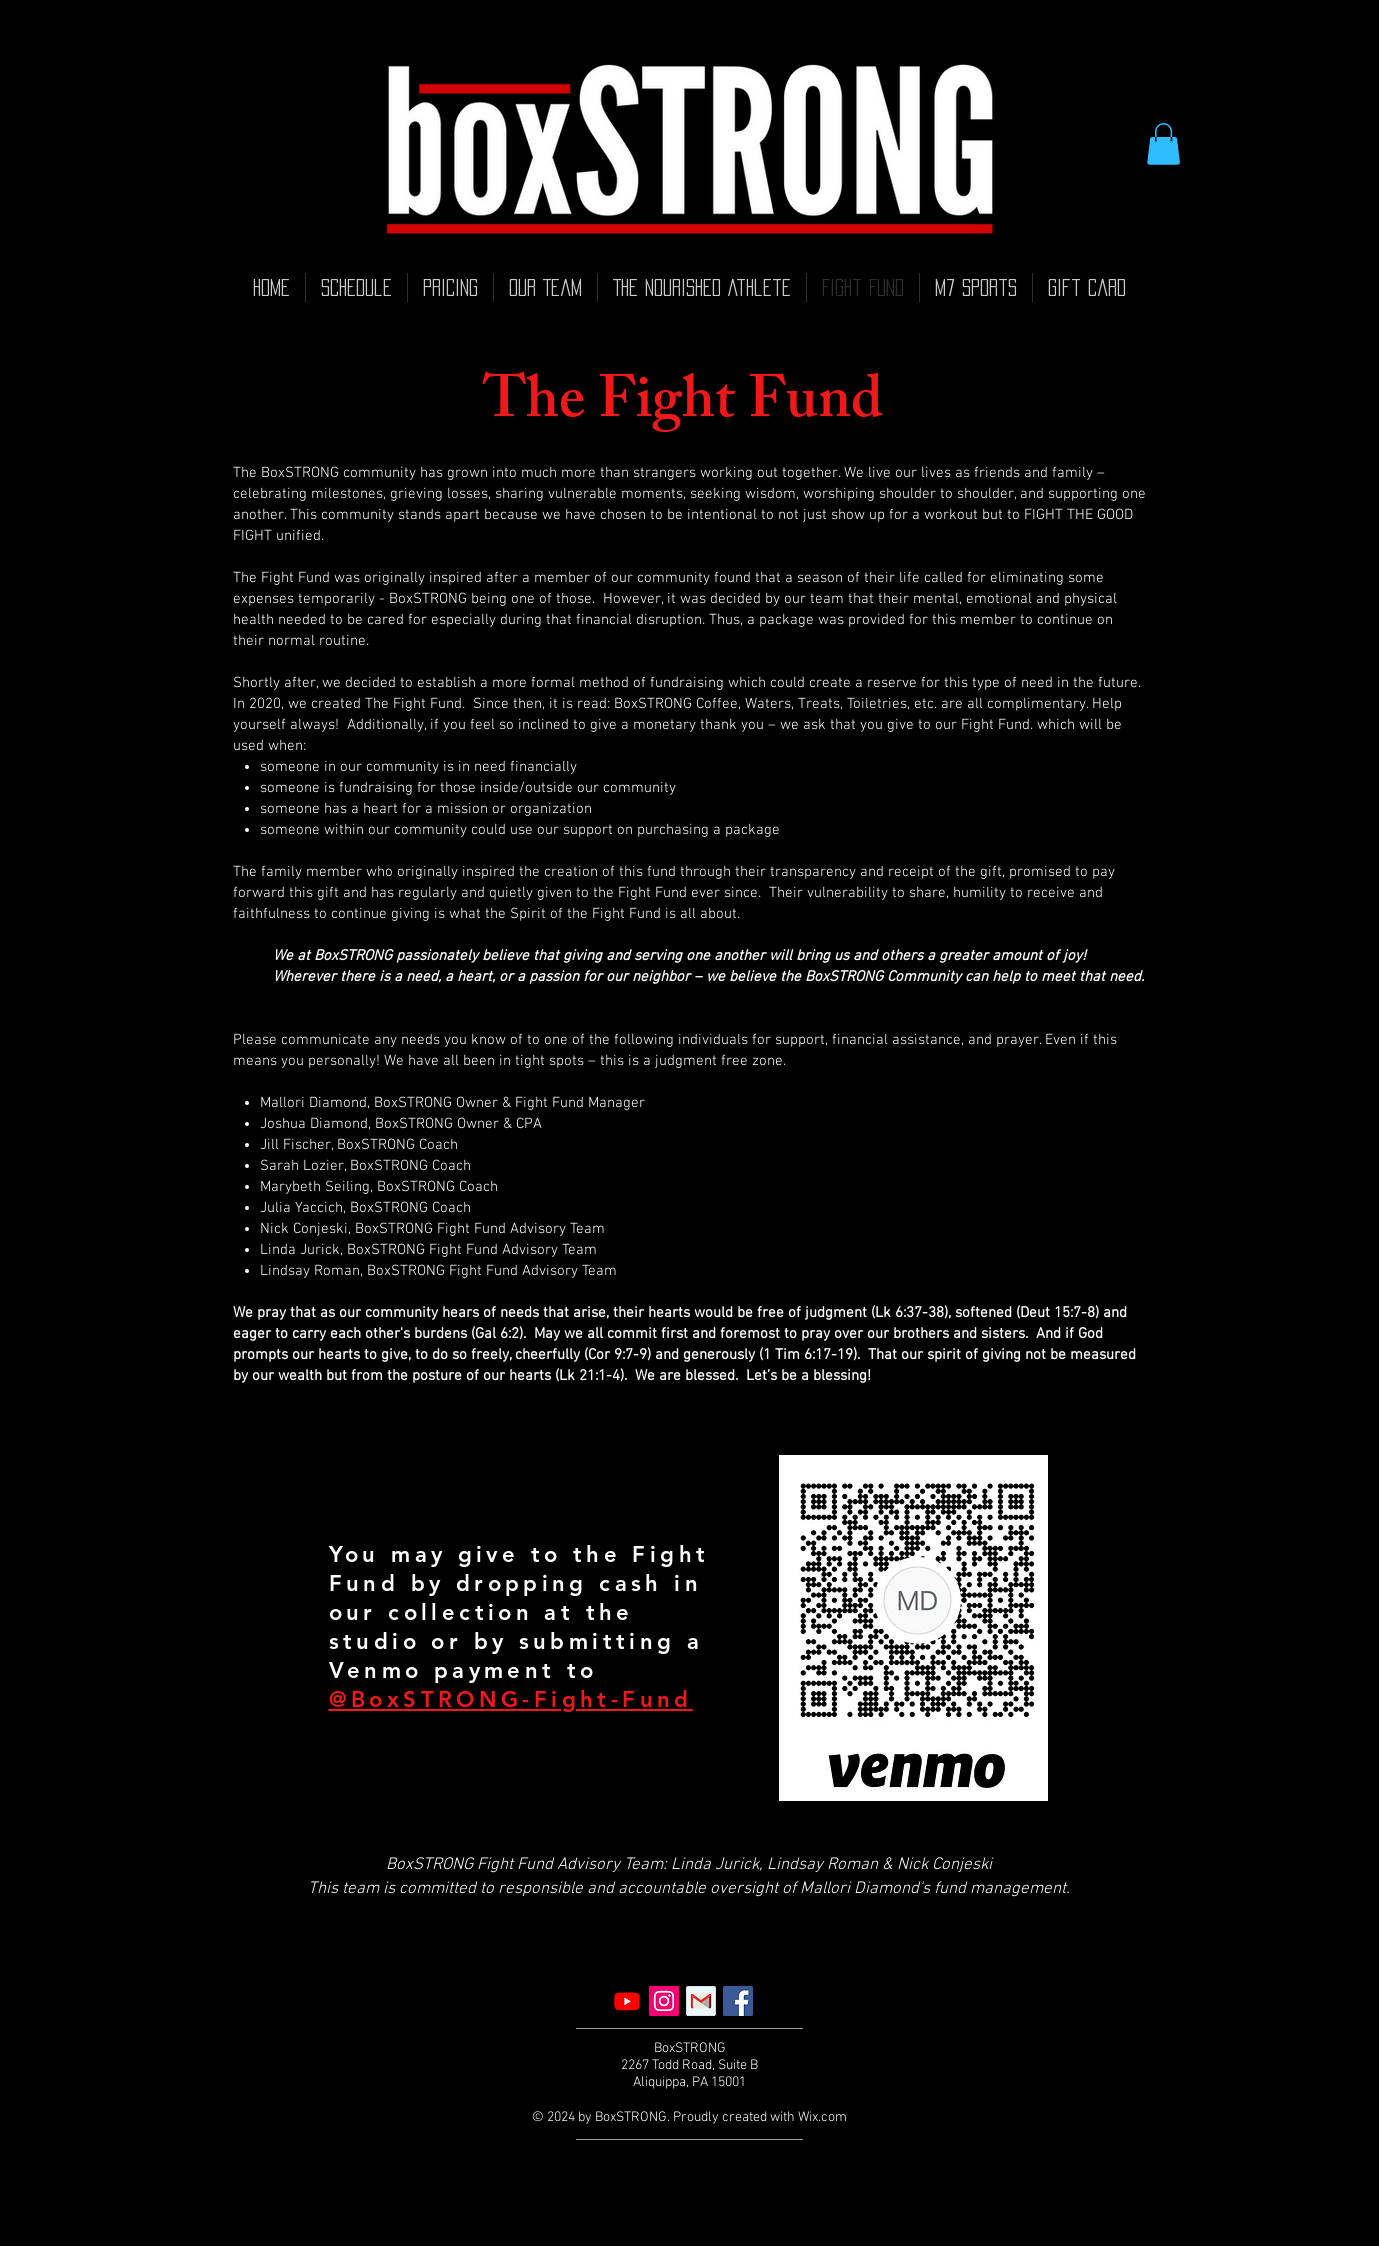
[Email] (701, 2001)
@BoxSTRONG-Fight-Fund (511, 1699)
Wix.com (822, 2117)
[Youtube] (627, 2001)
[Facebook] (738, 2001)
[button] (1163, 144)
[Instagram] (664, 2001)
